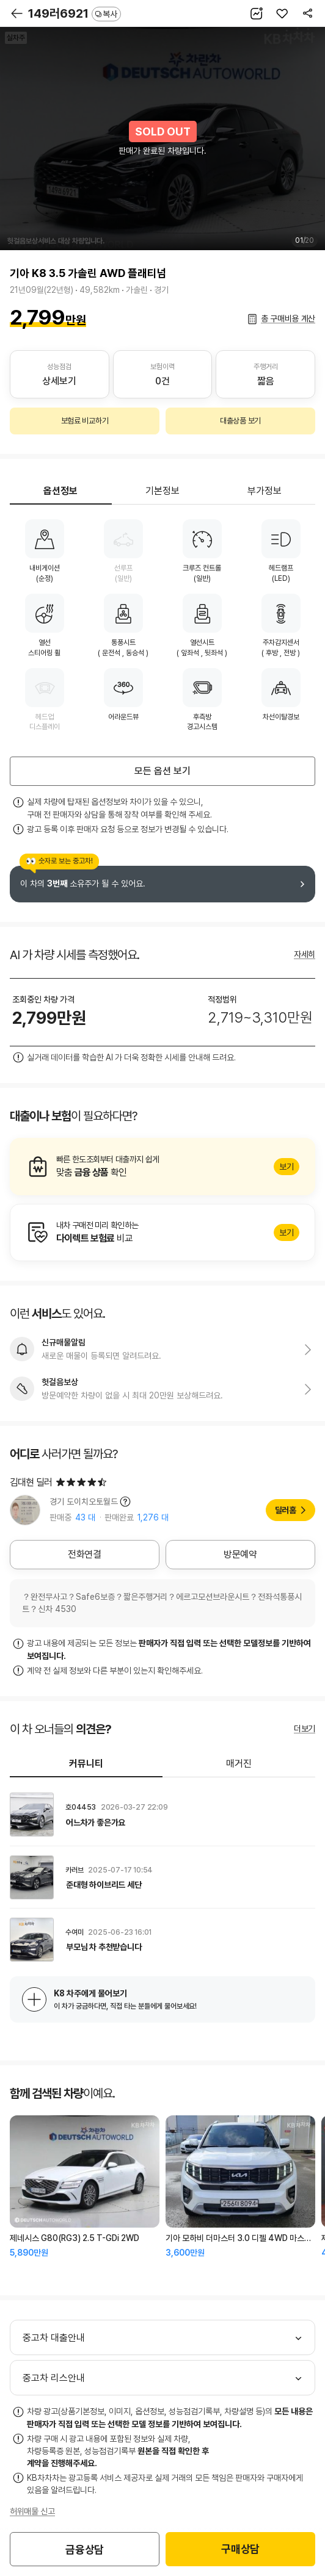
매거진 (239, 1763)
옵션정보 (60, 491)
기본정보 (162, 491)
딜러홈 (285, 1510)
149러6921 (74, 13)
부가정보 (264, 491)
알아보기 (162, 1167)
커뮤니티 (86, 1763)
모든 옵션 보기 (162, 771)
